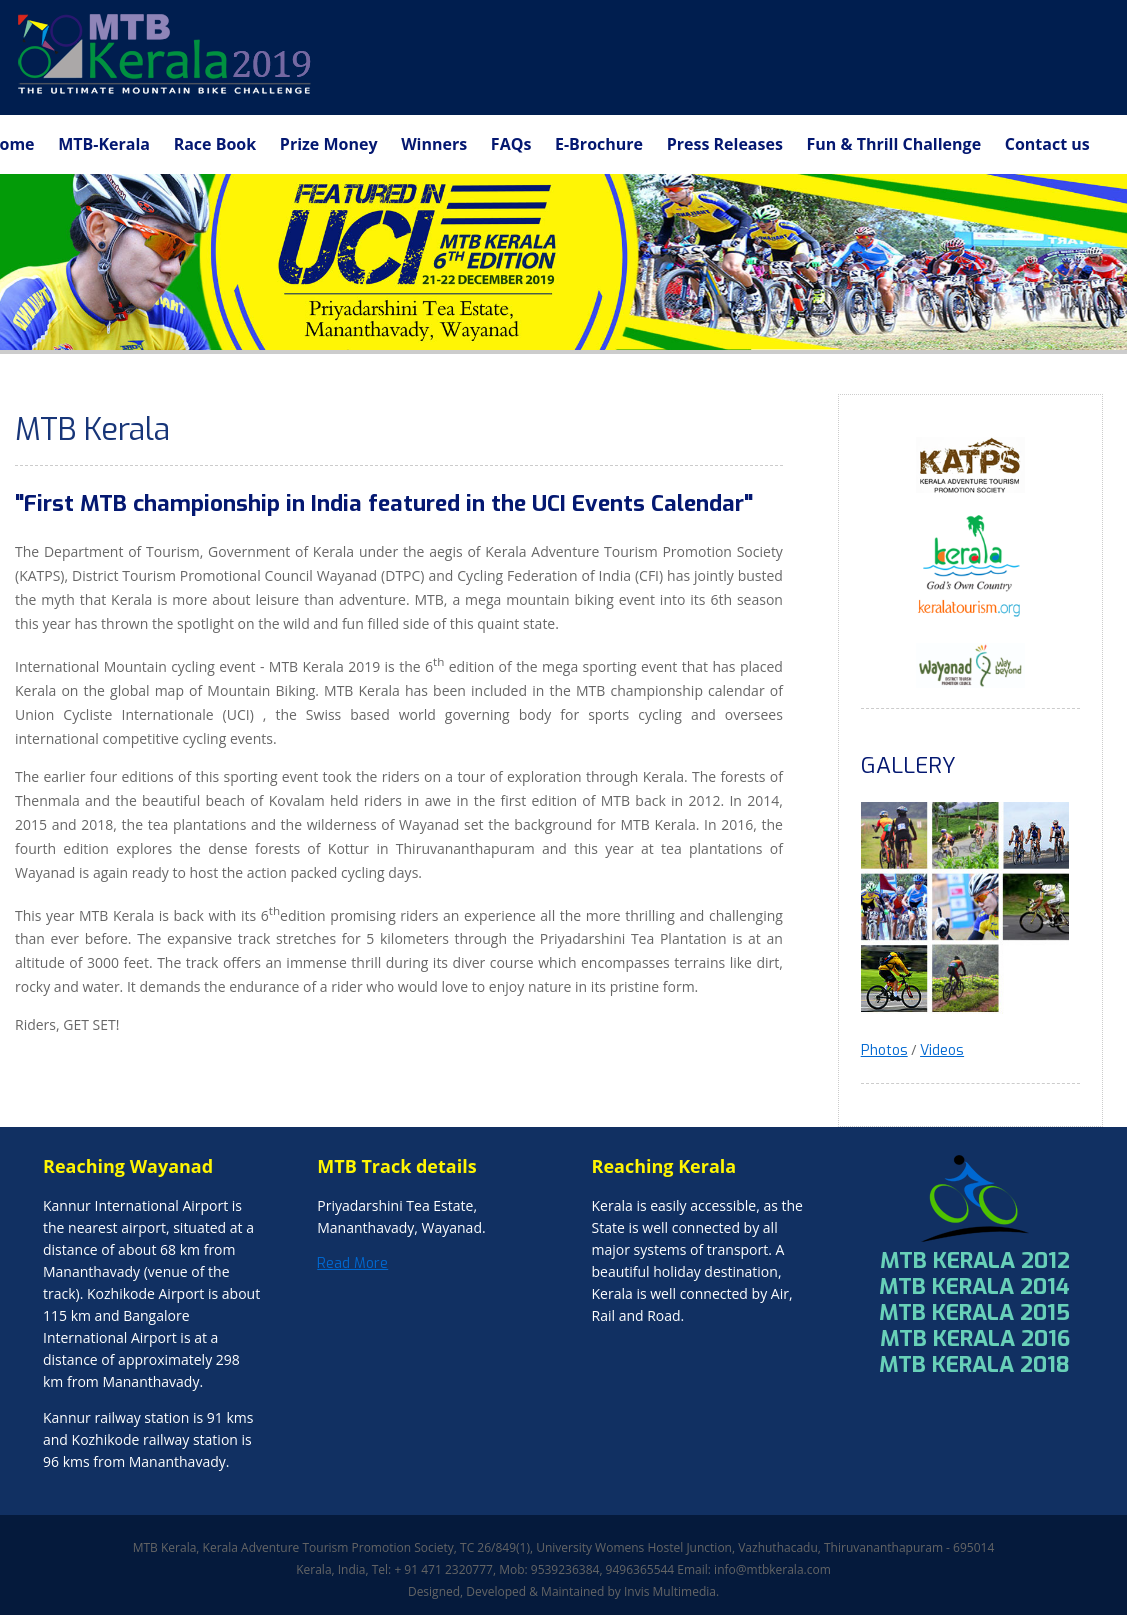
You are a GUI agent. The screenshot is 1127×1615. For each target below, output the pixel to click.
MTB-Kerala (104, 144)
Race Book (215, 144)
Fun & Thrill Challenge (894, 144)
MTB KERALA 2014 (974, 1286)
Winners (434, 144)
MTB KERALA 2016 (975, 1338)
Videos (942, 1050)
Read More (352, 1263)
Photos (884, 1050)
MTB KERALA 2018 (974, 1364)
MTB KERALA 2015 (974, 1312)
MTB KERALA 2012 (975, 1260)
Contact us (1047, 144)
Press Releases (725, 144)
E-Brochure (599, 144)
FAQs (511, 144)
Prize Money (329, 144)
